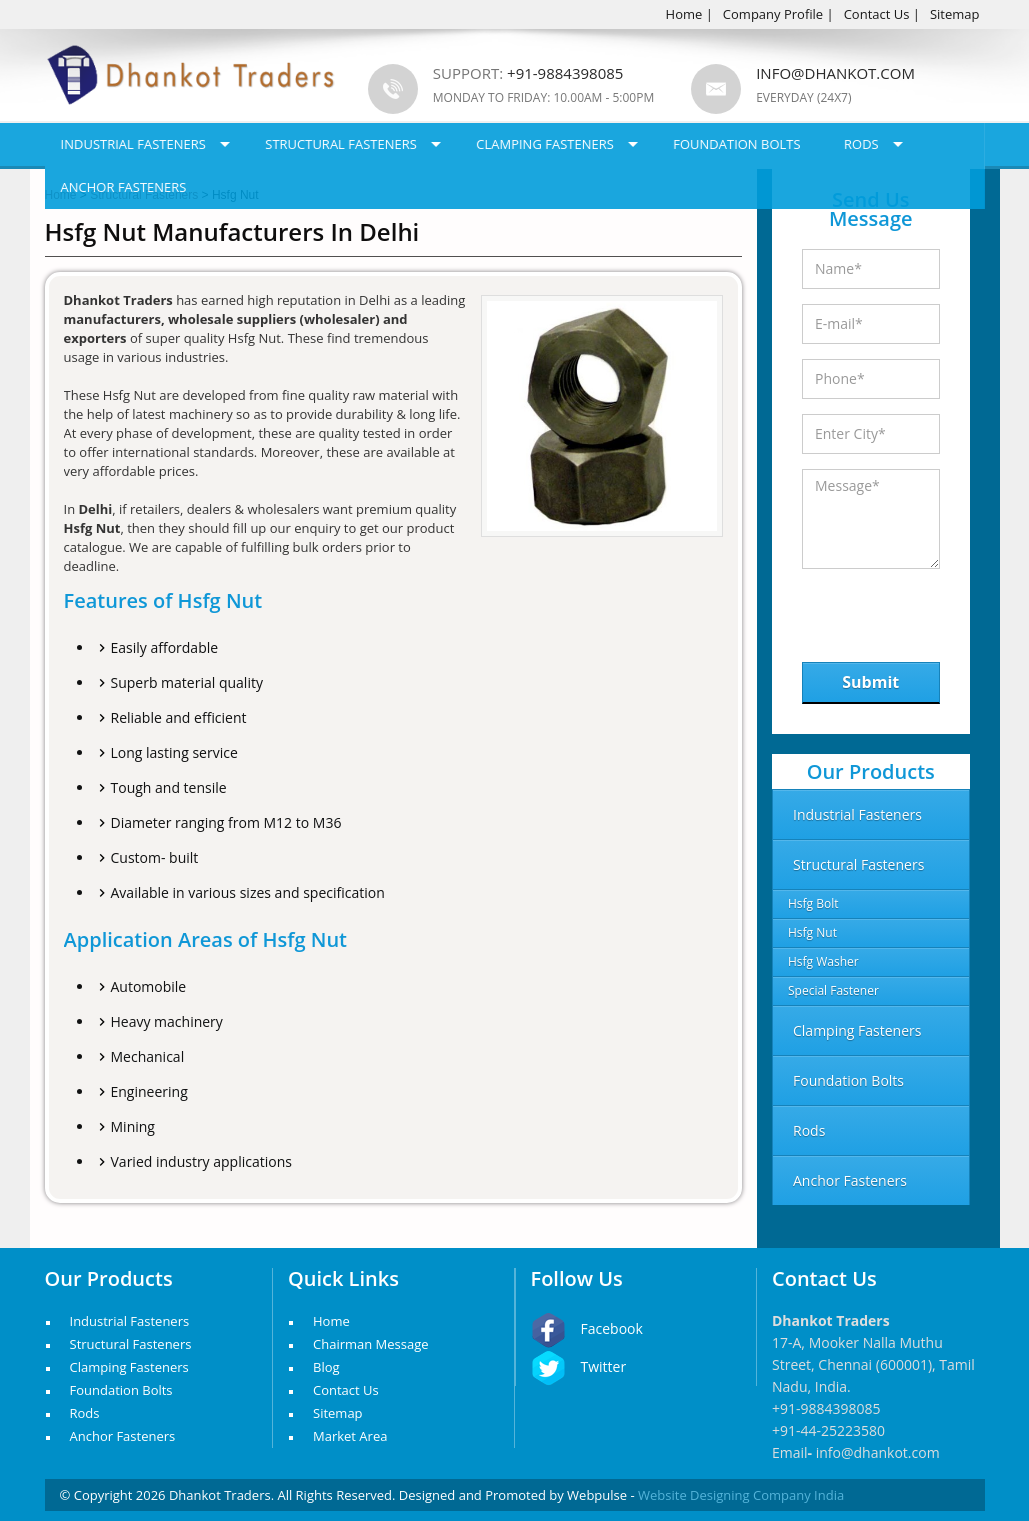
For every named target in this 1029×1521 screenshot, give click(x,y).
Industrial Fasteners (133, 144)
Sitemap (955, 14)
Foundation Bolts (736, 144)
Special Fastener (833, 990)
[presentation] (905, 610)
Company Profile (773, 14)
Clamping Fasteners (545, 144)
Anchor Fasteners (124, 187)
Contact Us (877, 14)
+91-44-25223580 (828, 1430)
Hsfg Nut (812, 932)
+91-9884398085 (826, 1408)
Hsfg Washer (823, 961)
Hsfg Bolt (813, 903)
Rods (861, 144)
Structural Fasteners (341, 144)
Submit (870, 682)
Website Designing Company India (741, 1495)
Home (684, 14)
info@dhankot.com (835, 73)
